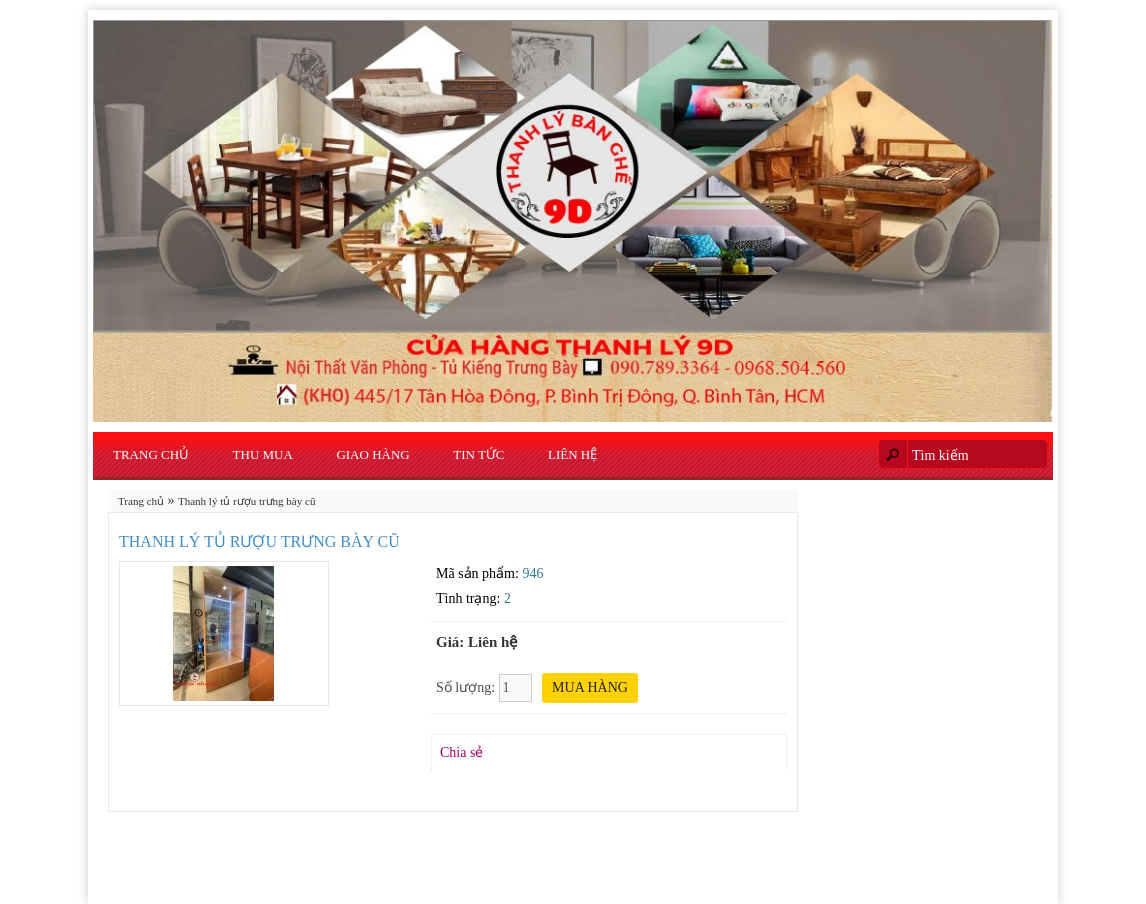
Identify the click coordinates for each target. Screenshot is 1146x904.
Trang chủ (151, 454)
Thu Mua (263, 454)
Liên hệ (572, 454)
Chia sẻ (461, 752)
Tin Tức (478, 454)
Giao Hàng (372, 454)
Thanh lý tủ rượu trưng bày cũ (246, 501)
